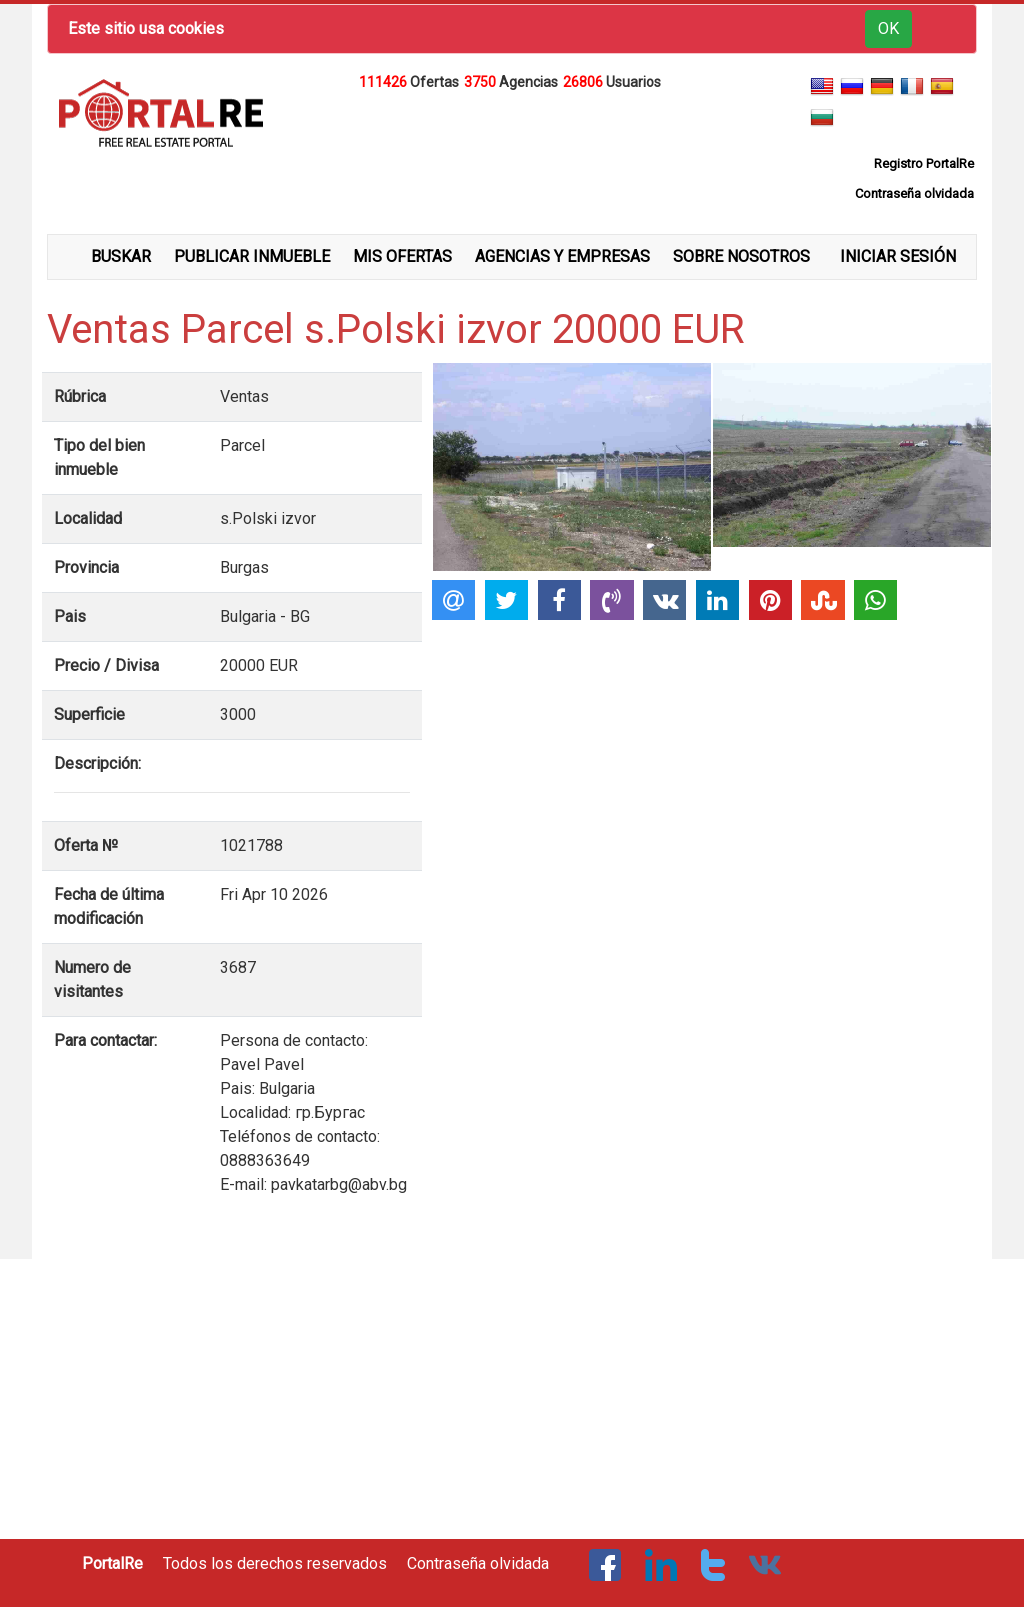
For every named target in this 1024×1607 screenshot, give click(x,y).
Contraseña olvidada (478, 1563)
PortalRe (112, 1563)
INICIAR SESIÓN (898, 256)
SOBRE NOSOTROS (741, 256)
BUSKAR (121, 256)
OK (888, 28)
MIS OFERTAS (402, 256)
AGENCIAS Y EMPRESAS (562, 256)
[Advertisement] (512, 144)
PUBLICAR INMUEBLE (252, 256)
